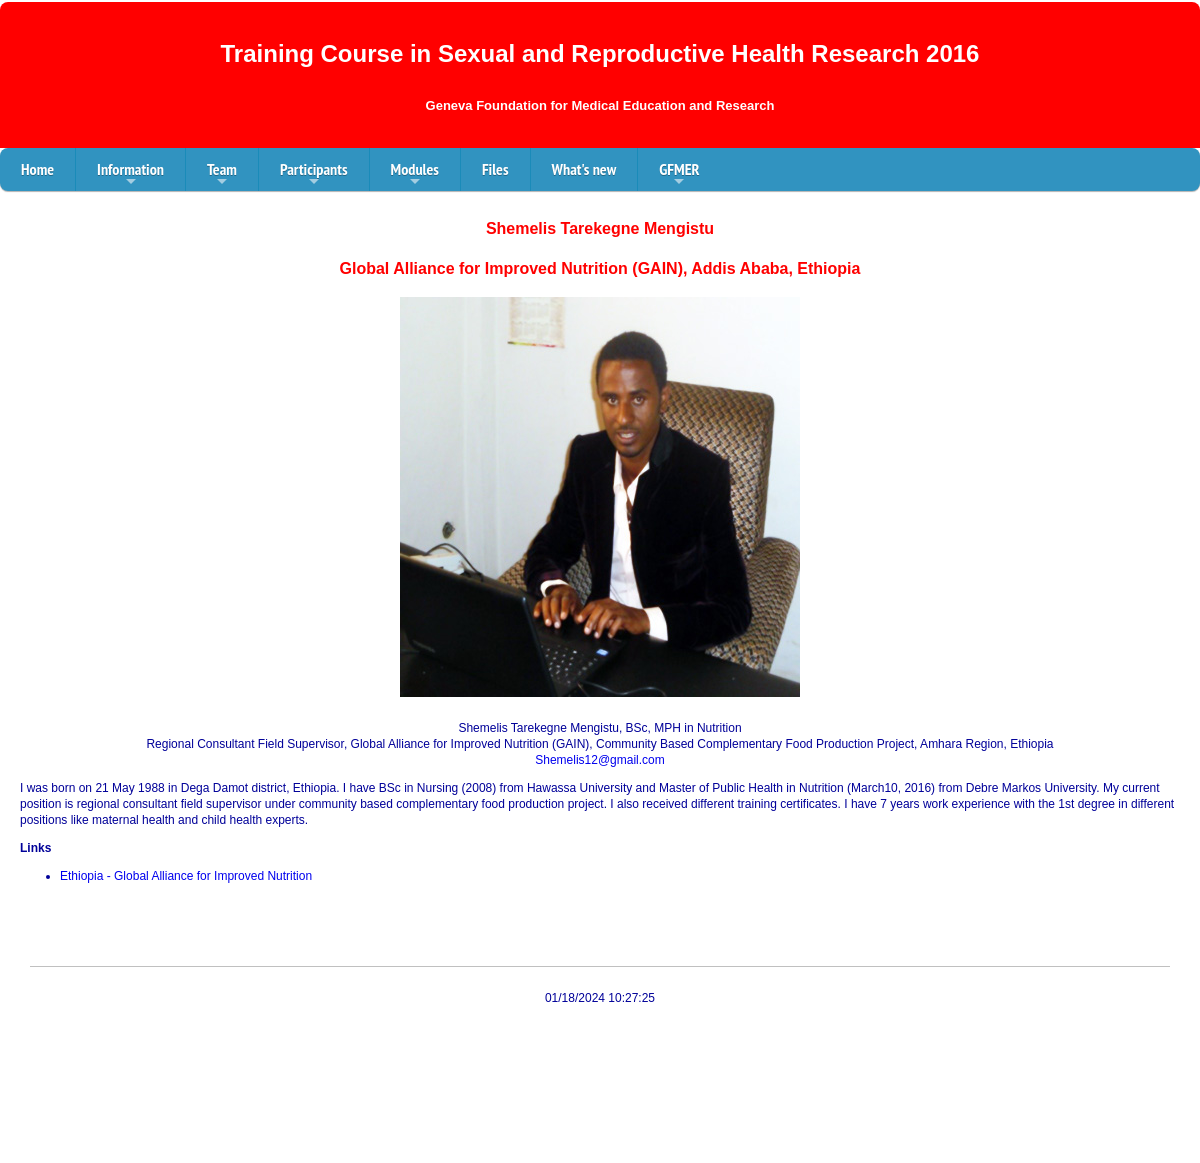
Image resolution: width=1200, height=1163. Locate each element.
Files (495, 169)
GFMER (679, 175)
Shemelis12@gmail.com (600, 760)
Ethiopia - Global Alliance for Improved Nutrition (186, 876)
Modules (415, 175)
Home (37, 169)
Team (222, 175)
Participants (314, 175)
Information (130, 175)
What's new (584, 169)
